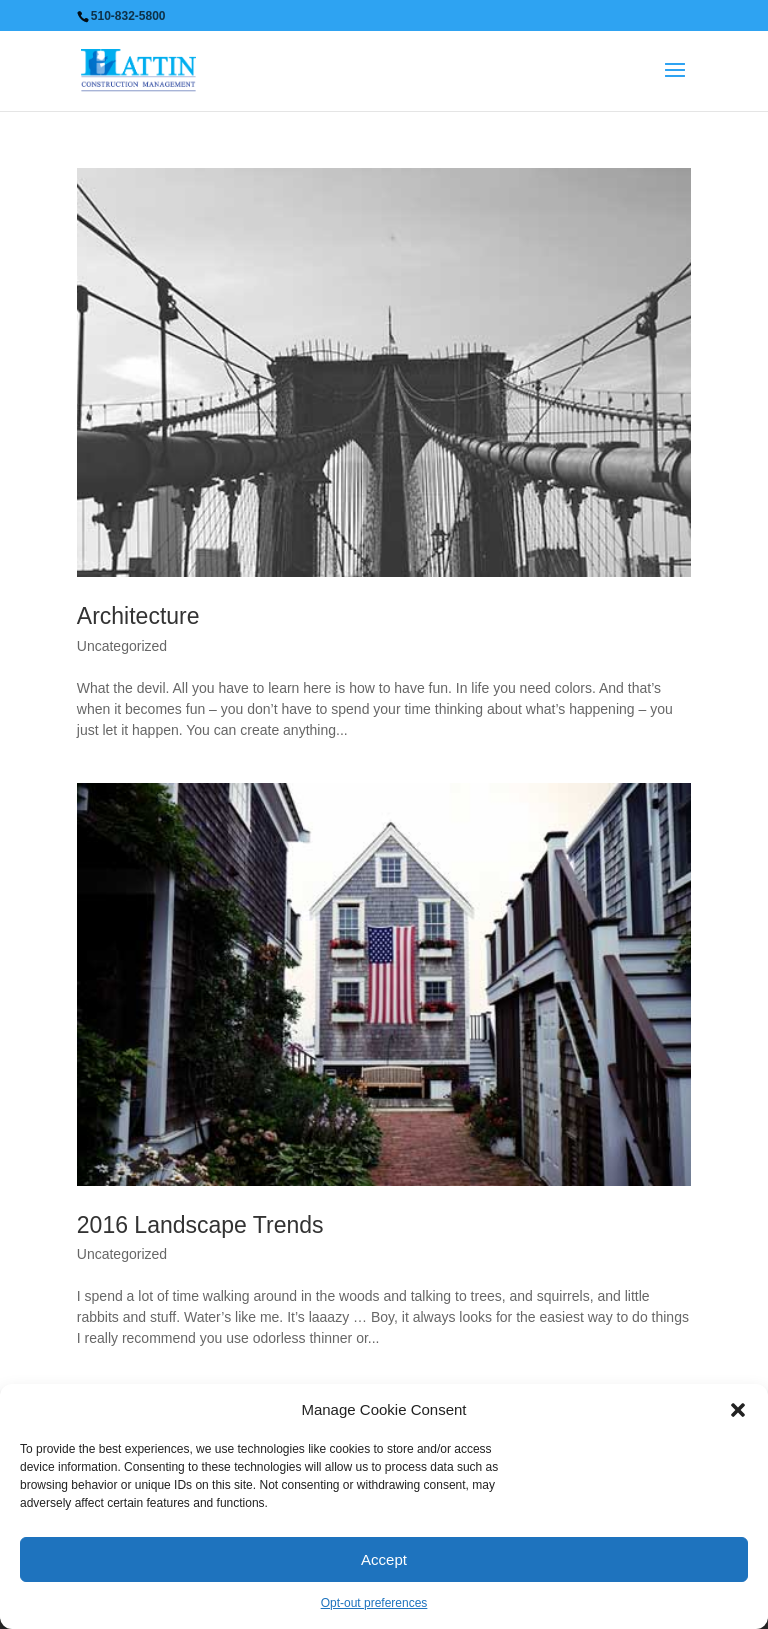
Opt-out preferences (374, 1603)
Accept (384, 1559)
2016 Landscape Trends (200, 1225)
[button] (738, 1410)
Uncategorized (122, 646)
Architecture (138, 616)
